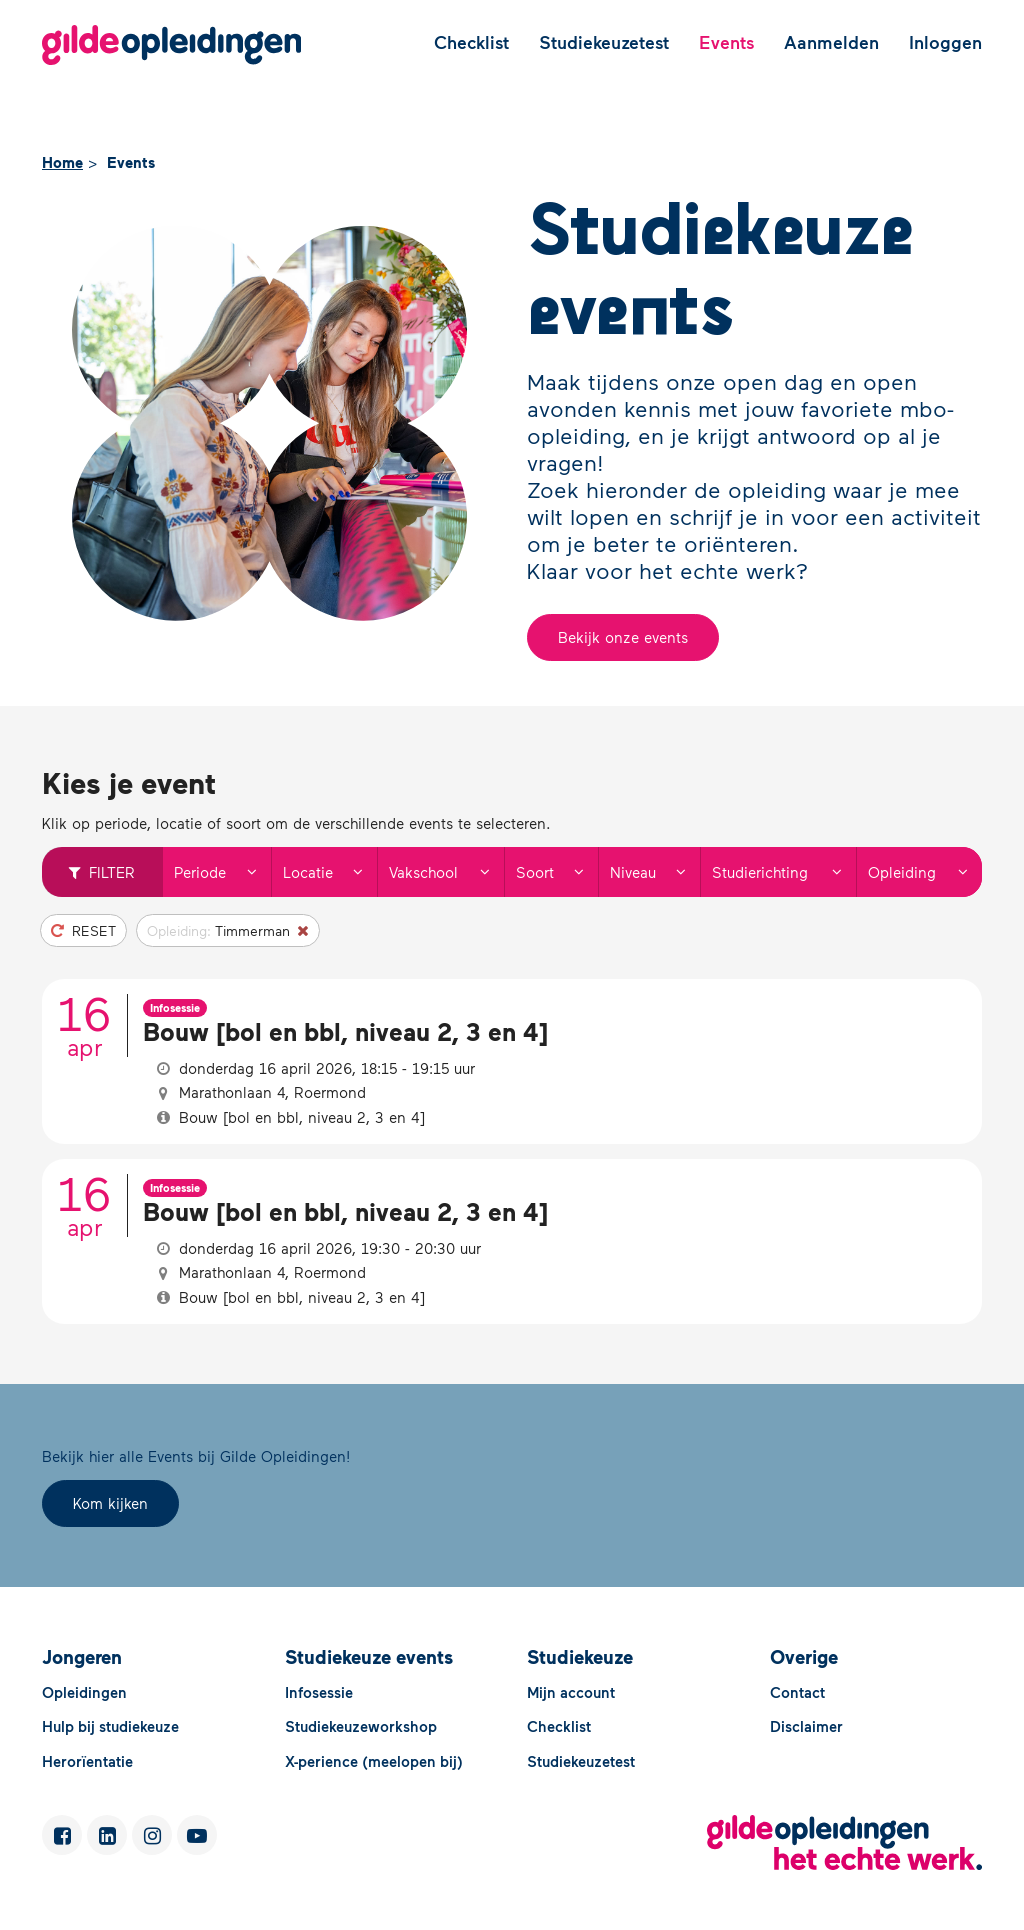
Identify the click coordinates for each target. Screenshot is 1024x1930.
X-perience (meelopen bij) (374, 1761)
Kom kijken (110, 1503)
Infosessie (319, 1692)
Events (726, 42)
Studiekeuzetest (604, 42)
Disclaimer (806, 1726)
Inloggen (945, 42)
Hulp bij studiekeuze (110, 1726)
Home (62, 162)
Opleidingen (84, 1692)
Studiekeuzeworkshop (361, 1726)
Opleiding (924, 872)
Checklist (471, 42)
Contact (797, 1692)
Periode (222, 872)
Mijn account (571, 1692)
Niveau (654, 872)
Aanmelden (831, 42)
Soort (556, 872)
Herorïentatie (87, 1761)
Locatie (330, 872)
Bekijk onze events (623, 637)
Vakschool (446, 872)
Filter (102, 872)
